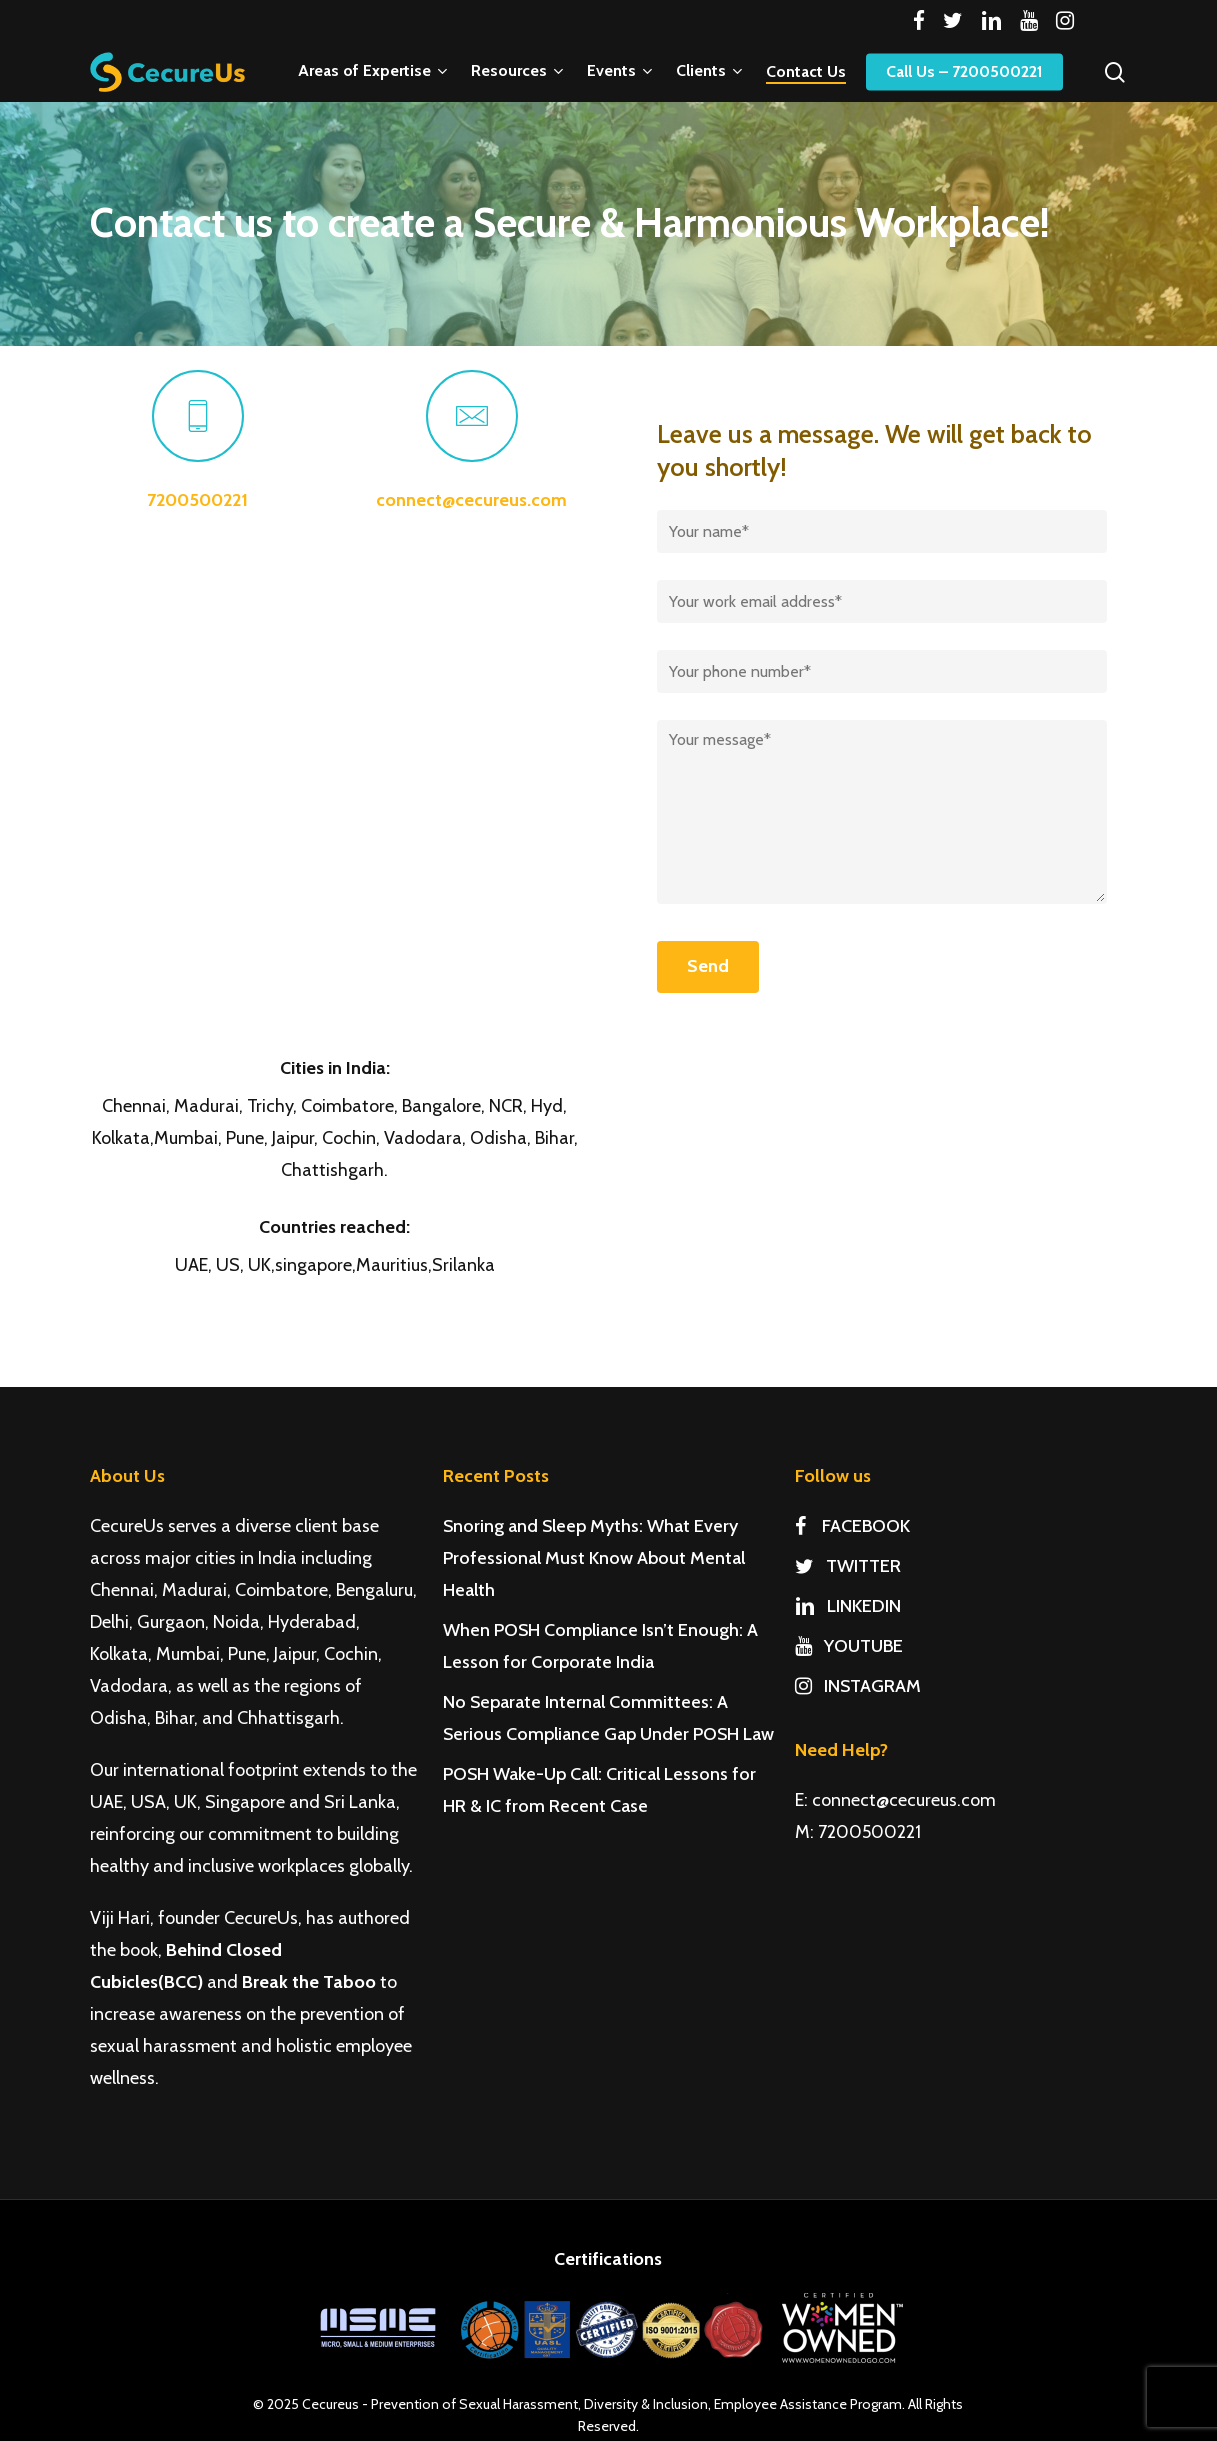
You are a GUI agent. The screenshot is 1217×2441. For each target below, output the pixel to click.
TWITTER (848, 1566)
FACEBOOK (852, 1526)
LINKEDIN (848, 1606)
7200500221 (197, 500)
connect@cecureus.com (471, 500)
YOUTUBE (849, 1646)
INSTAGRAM (858, 1686)
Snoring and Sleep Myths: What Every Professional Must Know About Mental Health (594, 1558)
